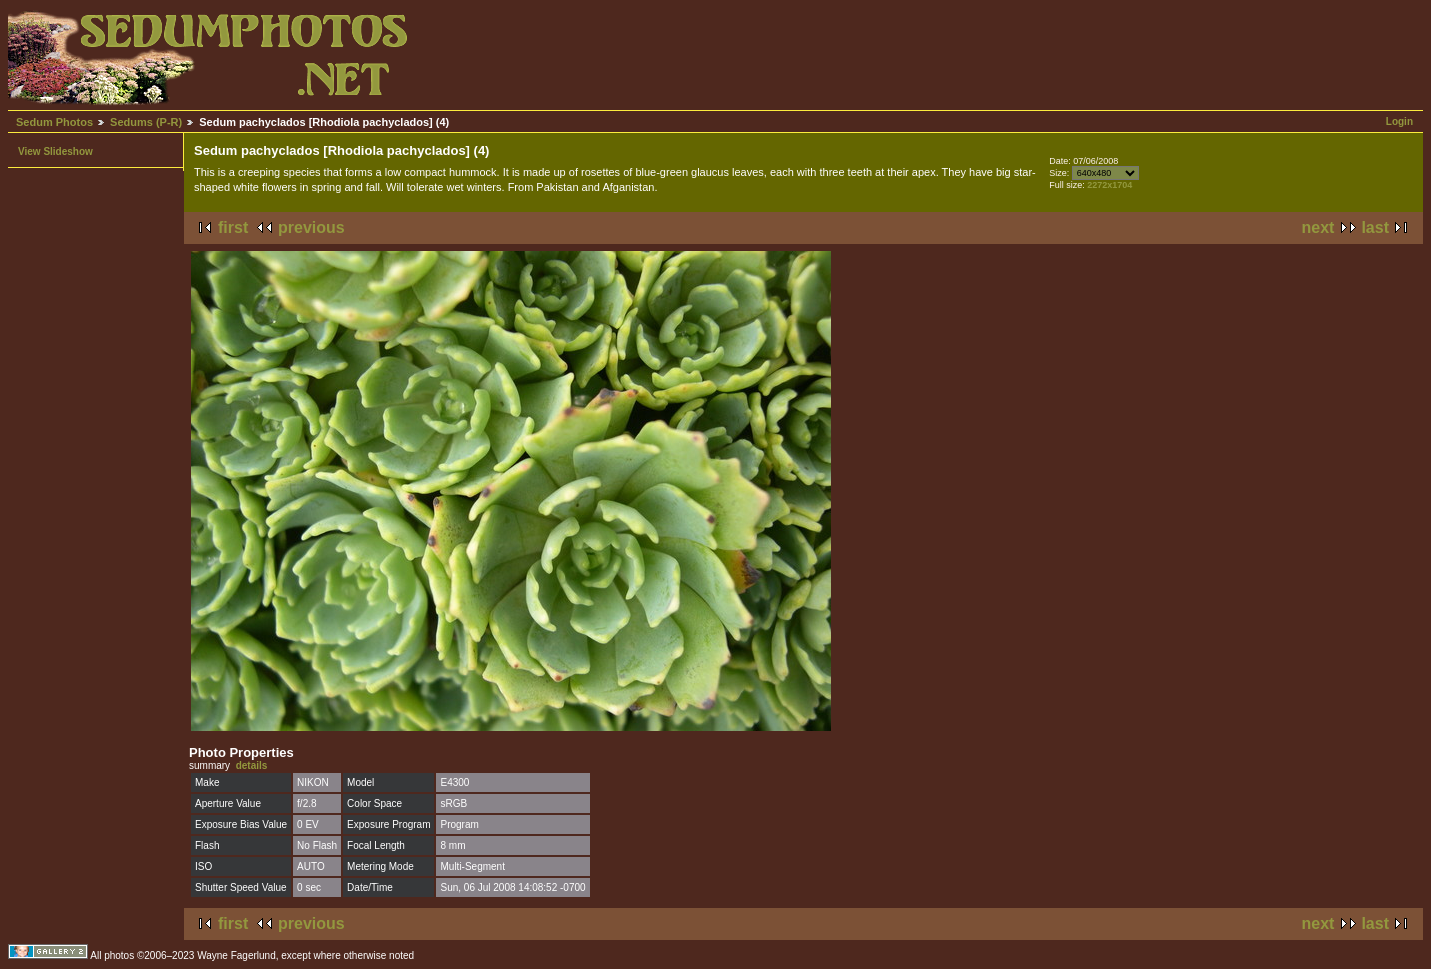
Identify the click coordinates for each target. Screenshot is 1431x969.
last (1375, 227)
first (233, 227)
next (1318, 227)
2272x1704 (1109, 185)
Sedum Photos (54, 122)
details (252, 765)
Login (1399, 121)
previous (311, 227)
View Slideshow (55, 151)
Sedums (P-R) (146, 122)
